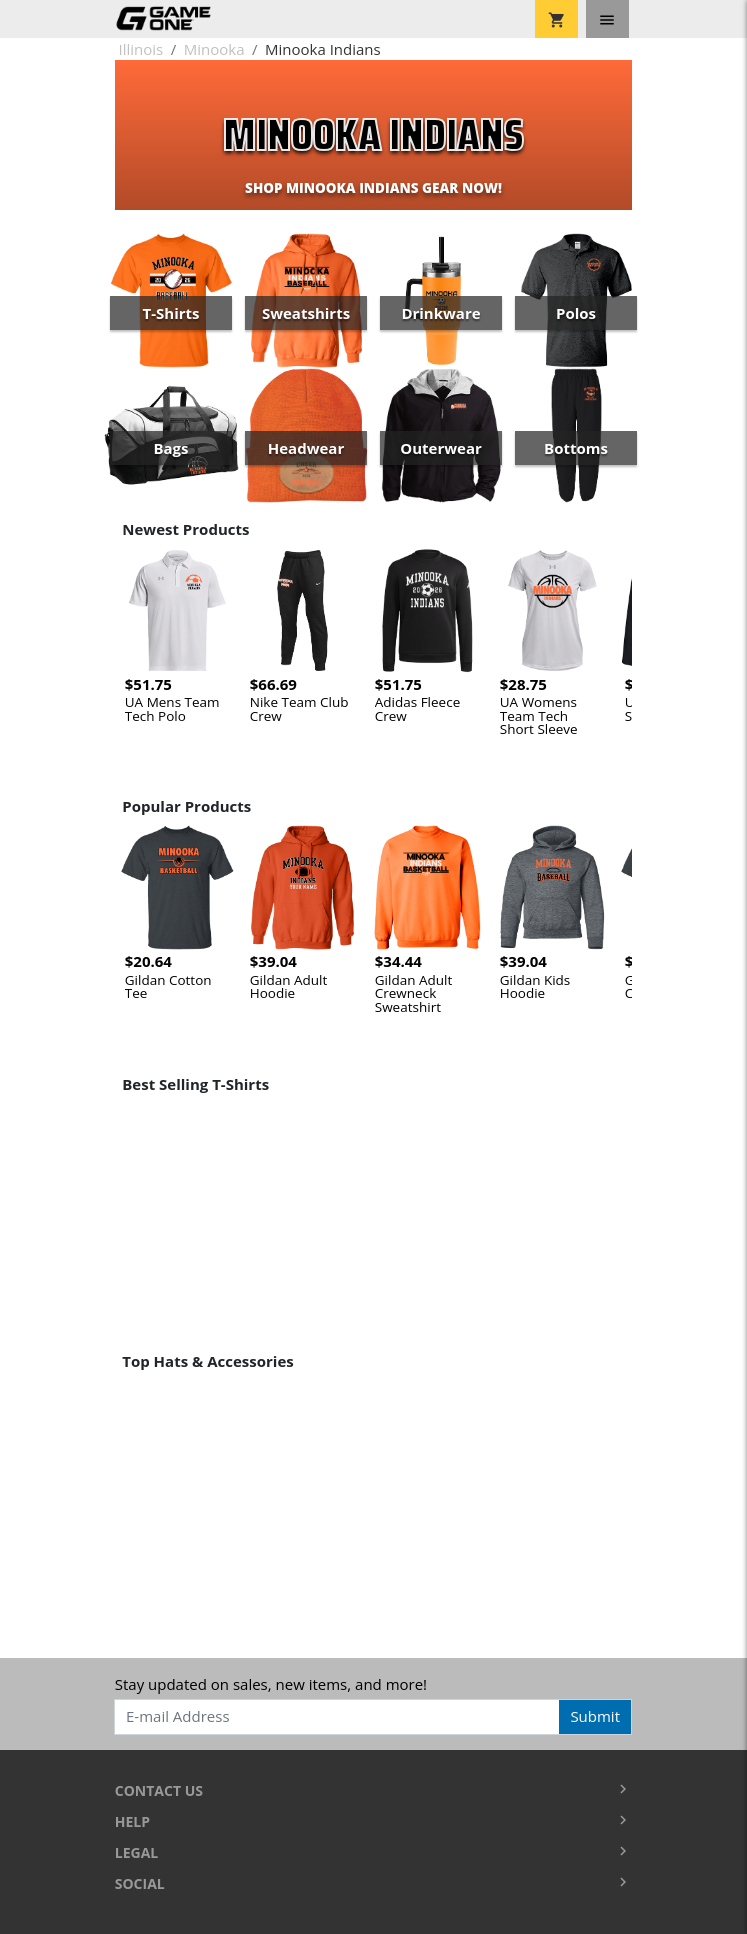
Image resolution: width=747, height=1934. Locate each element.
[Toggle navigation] (607, 19)
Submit (595, 1716)
